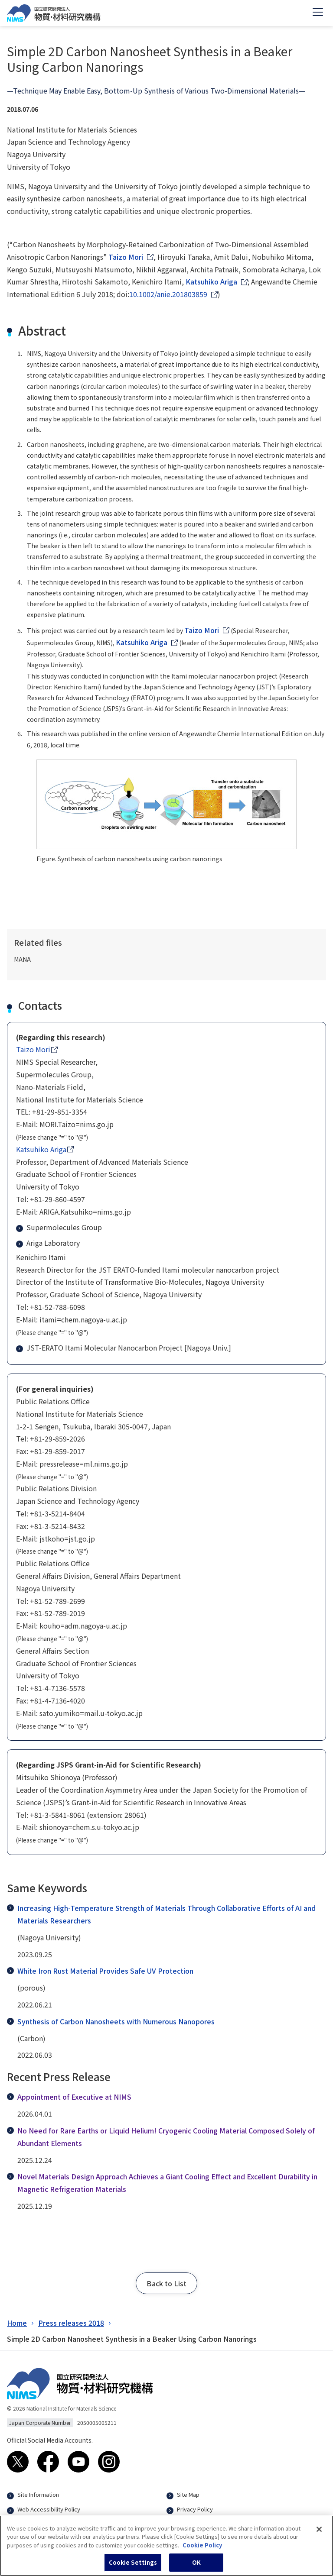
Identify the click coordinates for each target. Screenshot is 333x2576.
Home (17, 2322)
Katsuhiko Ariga (211, 281)
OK (196, 2567)
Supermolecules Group (60, 1227)
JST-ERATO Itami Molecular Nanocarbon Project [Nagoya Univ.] (124, 1347)
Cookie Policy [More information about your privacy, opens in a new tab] (202, 2549)
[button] (166, 2283)
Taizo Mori (125, 257)
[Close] (319, 2533)
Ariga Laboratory (49, 1243)
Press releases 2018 (71, 2322)
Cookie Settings (133, 2567)
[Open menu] (318, 13)
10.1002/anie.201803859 (168, 294)
